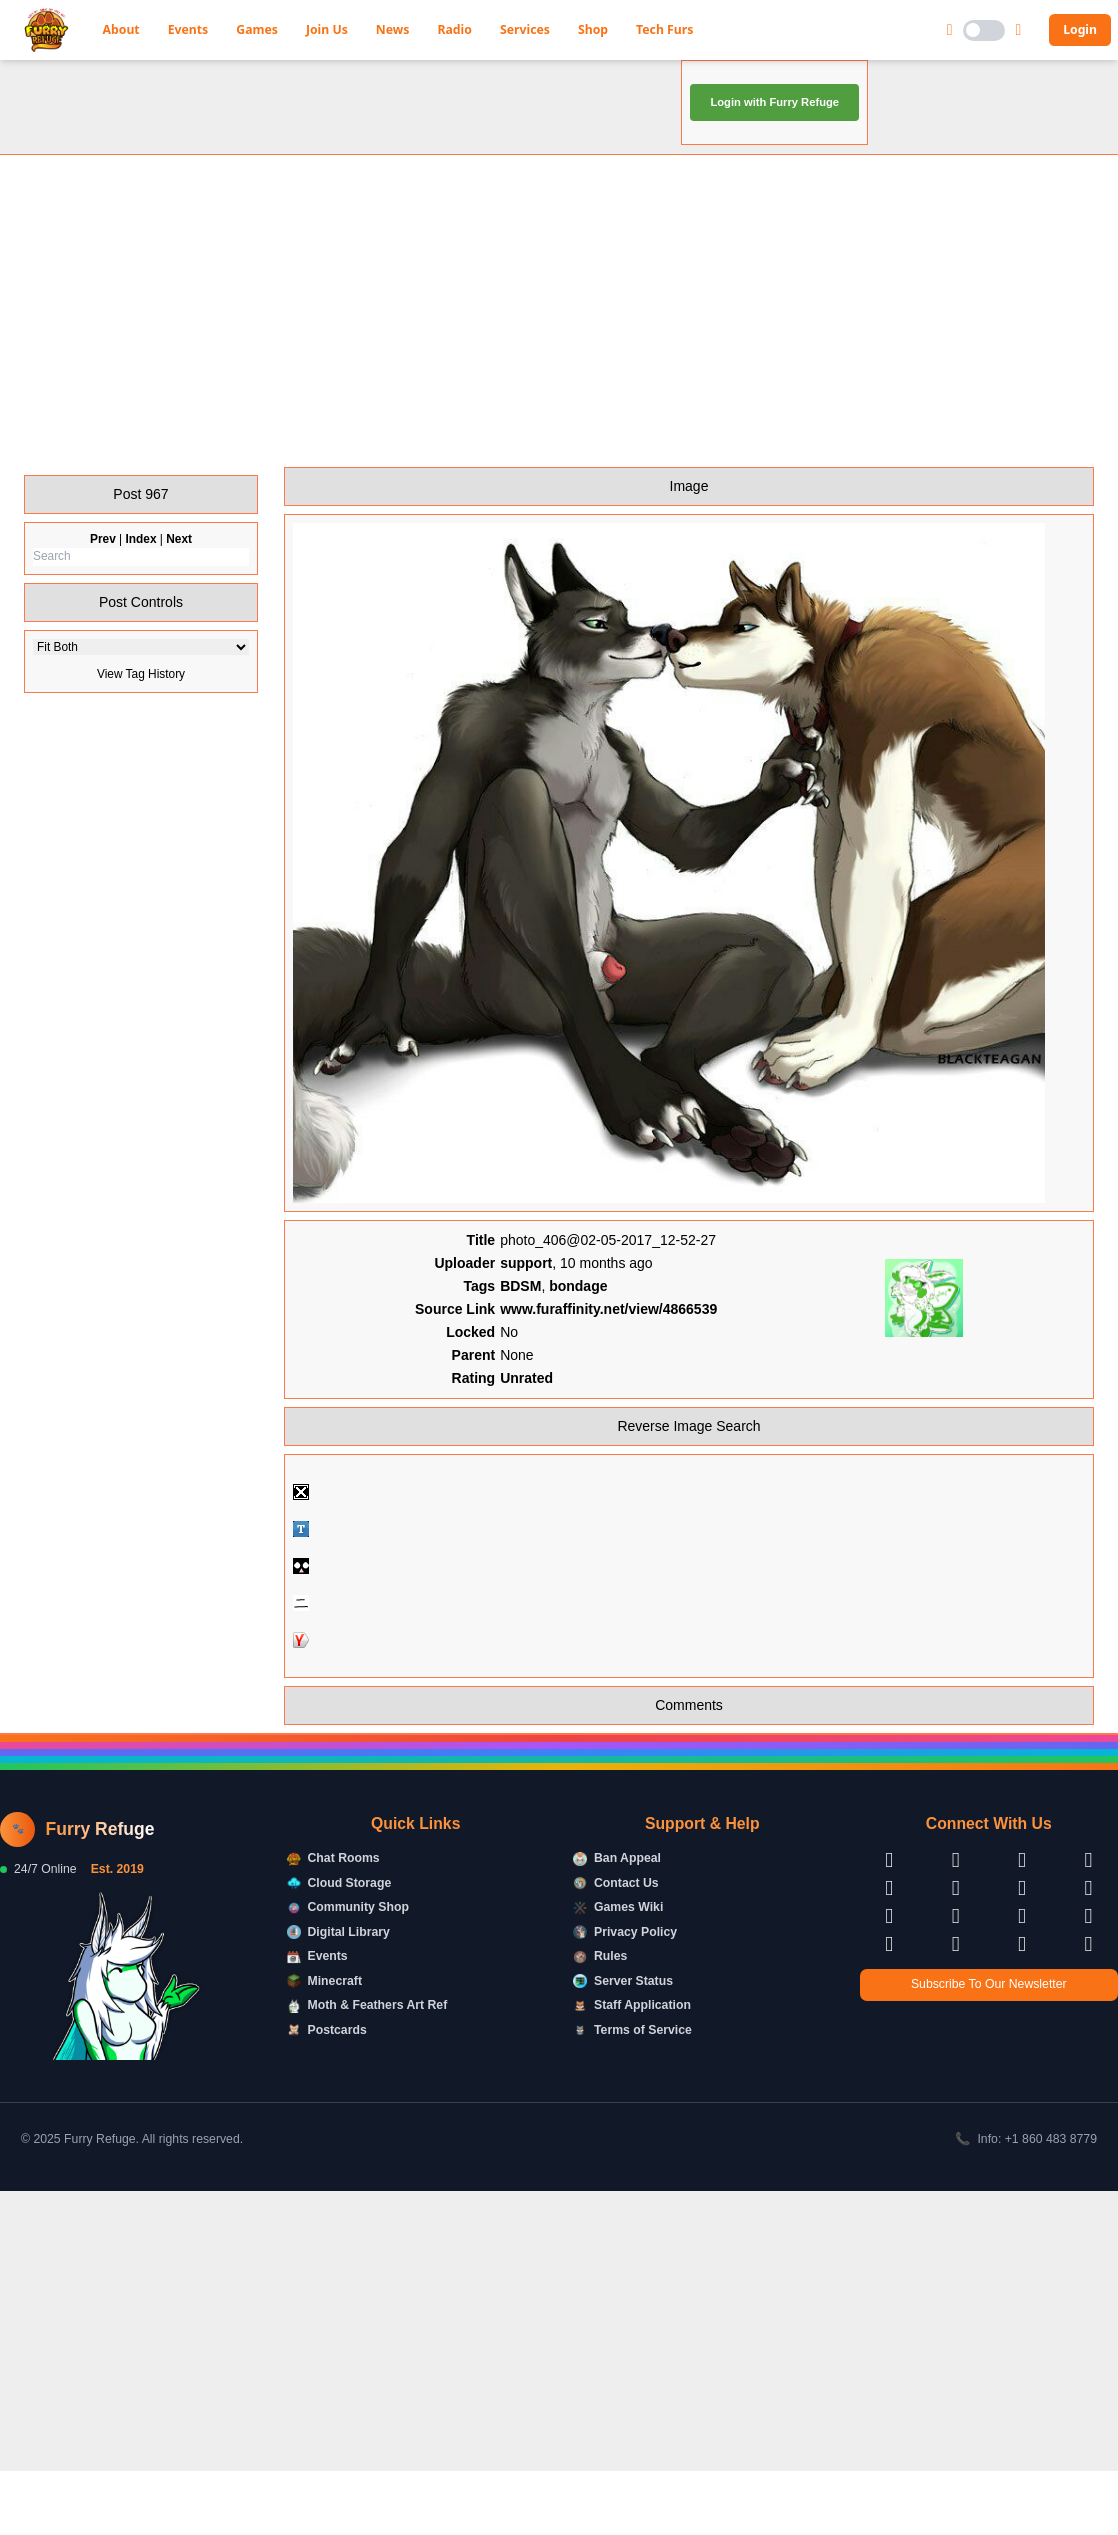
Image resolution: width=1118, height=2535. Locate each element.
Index (140, 599)
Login (1080, 29)
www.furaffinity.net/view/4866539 (608, 1369)
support (526, 1323)
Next (179, 599)
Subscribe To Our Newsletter (989, 2044)
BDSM (520, 1346)
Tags (480, 1346)
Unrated (526, 1438)
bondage (578, 1346)
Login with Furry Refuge (774, 162)
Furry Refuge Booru (224, 79)
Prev (103, 599)
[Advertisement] (559, 371)
